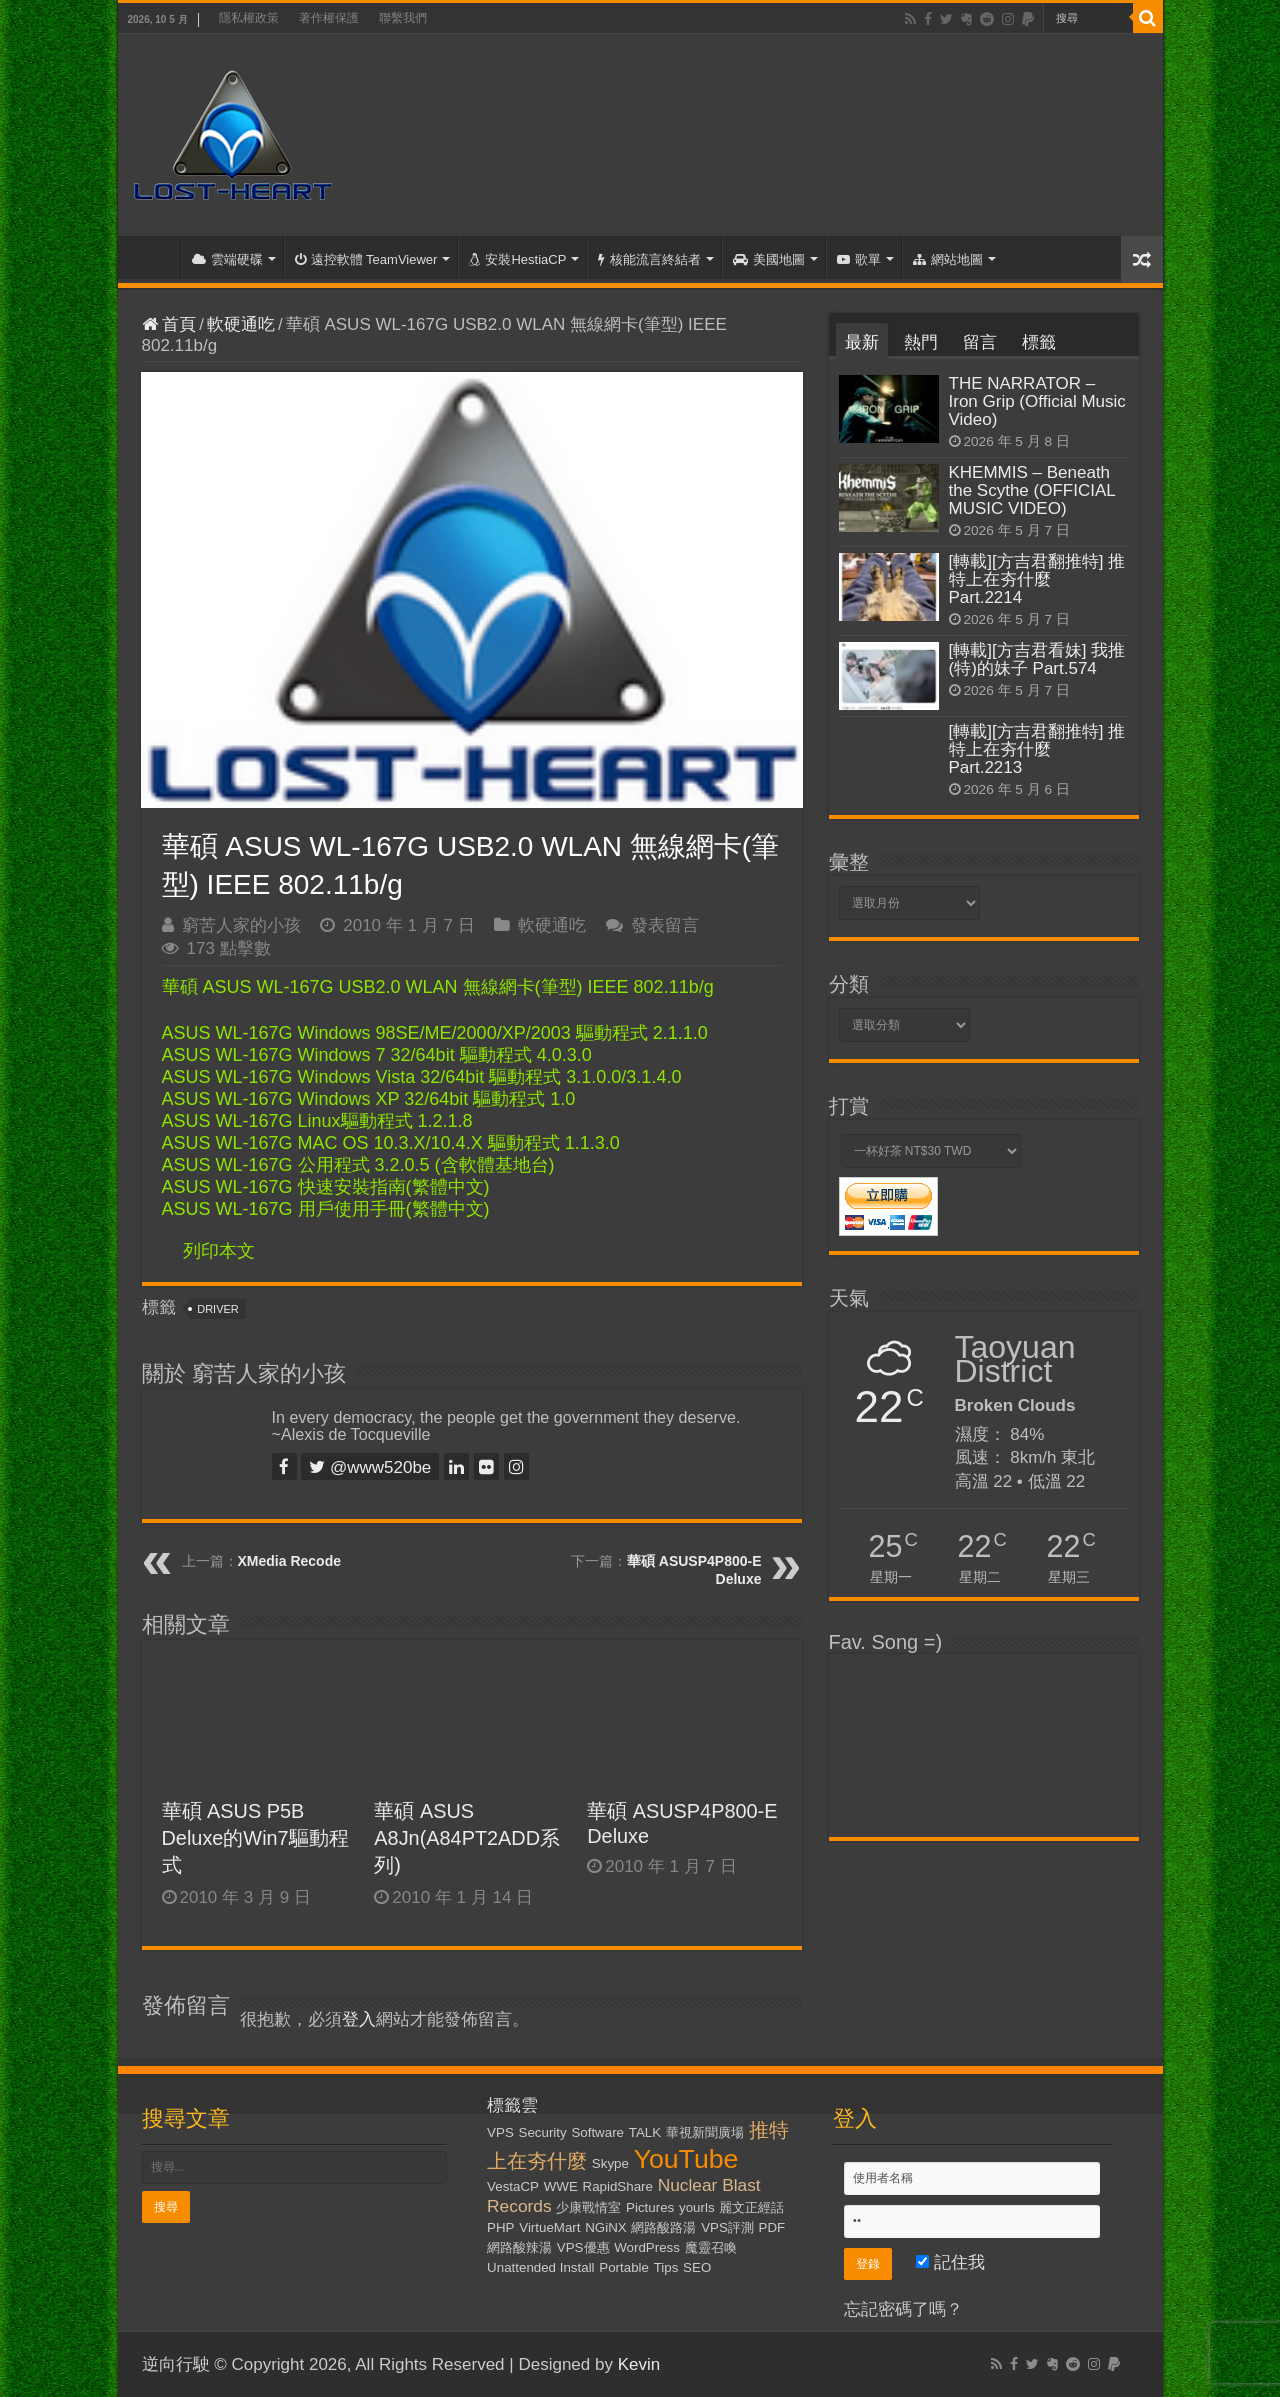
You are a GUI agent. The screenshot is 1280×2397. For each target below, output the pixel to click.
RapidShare (618, 2186)
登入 (359, 2019)
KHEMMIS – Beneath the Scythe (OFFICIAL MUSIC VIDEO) (1032, 490)
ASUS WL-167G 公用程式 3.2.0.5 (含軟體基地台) (358, 1165)
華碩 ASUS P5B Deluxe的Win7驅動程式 (255, 1838)
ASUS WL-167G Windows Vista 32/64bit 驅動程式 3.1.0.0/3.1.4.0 (422, 1077)
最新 (862, 342)
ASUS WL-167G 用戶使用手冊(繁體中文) (326, 1209)
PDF (772, 2227)
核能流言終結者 (649, 259)
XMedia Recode (289, 1561)
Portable (624, 2267)
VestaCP (513, 2186)
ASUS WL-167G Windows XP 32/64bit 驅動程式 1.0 (369, 1099)
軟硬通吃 (241, 324)
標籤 (1039, 342)
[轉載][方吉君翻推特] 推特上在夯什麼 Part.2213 (1037, 749)
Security (543, 2132)
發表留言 (665, 925)
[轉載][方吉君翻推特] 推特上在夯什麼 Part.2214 (1037, 579)
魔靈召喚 (711, 2247)
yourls (697, 2207)
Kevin (639, 2364)
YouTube (686, 2159)
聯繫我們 (403, 18)
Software (597, 2132)
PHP (500, 2227)
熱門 (921, 342)
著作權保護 (329, 18)
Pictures (650, 2207)
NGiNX (605, 2227)
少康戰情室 (588, 2207)
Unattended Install (540, 2267)
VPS (500, 2132)
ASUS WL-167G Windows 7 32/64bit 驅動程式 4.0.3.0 (377, 1055)
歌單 (859, 259)
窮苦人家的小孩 (241, 925)
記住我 (950, 2262)
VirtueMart (549, 2227)
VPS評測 (727, 2227)
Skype (610, 2163)
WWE (561, 2186)
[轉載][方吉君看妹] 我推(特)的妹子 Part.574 (1037, 659)
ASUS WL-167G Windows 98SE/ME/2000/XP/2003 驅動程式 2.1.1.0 (435, 1033)
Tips (666, 2267)
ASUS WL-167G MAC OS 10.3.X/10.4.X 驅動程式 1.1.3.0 (391, 1143)
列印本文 (219, 1251)
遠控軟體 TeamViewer (366, 259)
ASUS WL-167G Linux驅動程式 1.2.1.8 (317, 1121)
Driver (218, 1309)
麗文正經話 (751, 2207)
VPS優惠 (583, 2247)
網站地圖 (948, 259)
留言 (980, 342)
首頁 (154, 257)
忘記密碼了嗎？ (903, 2309)
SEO (697, 2267)
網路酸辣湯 (519, 2247)
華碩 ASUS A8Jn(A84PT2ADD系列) (467, 1838)
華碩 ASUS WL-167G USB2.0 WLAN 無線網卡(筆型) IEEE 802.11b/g (438, 987)
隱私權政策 (249, 18)
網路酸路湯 (663, 2227)
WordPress (647, 2247)
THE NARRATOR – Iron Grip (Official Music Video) (1037, 401)
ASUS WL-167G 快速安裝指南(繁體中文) (326, 1187)
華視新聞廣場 (705, 2132)
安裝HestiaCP (517, 259)
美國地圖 (769, 259)
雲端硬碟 (227, 259)
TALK (645, 2132)
